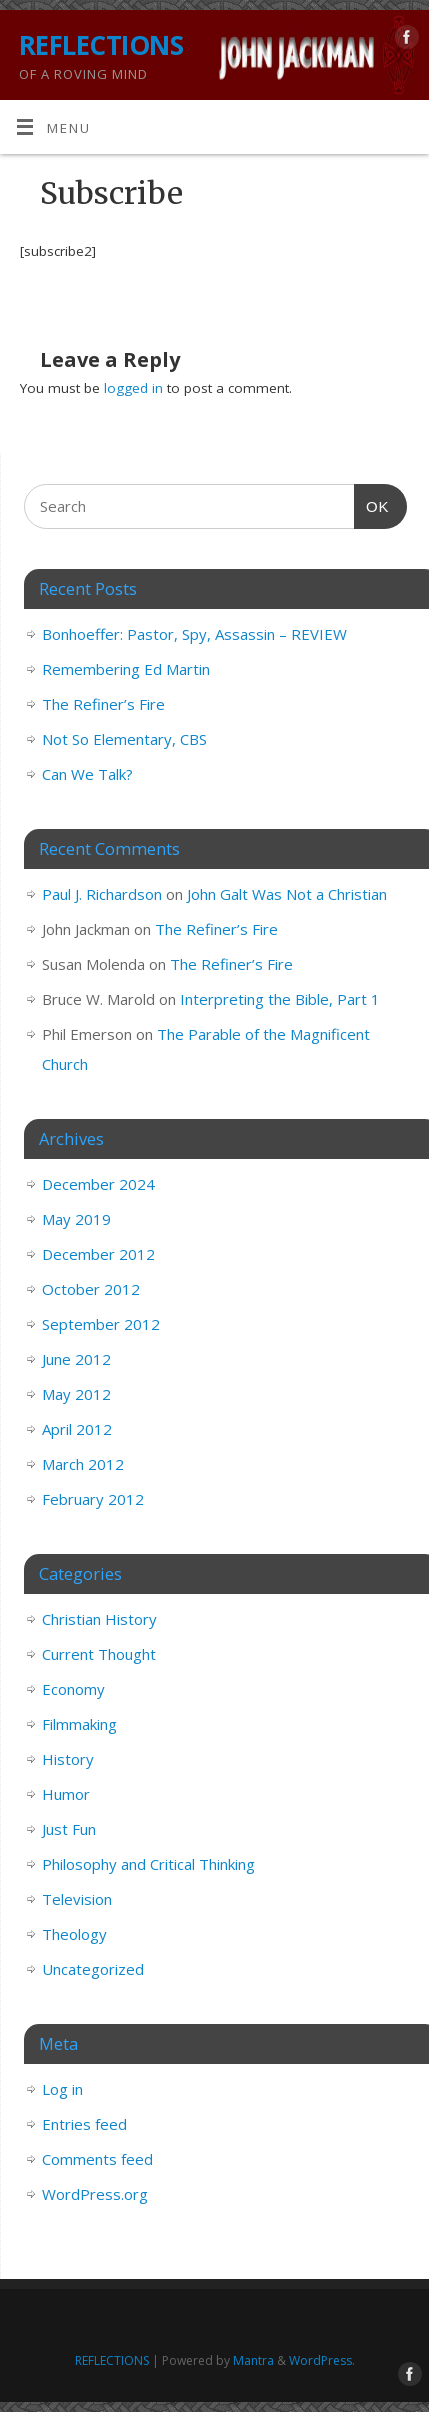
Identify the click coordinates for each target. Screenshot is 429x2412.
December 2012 (98, 1254)
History (68, 1759)
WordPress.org (95, 2194)
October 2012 (91, 1289)
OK (372, 504)
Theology (74, 1934)
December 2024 (98, 1184)
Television (77, 1899)
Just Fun (69, 1829)
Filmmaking (79, 1724)
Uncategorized (93, 1969)
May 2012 (76, 1394)
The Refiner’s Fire (103, 704)
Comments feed (97, 2159)
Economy (73, 1689)
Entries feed (84, 2124)
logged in (133, 388)
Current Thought (99, 1654)
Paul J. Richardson (102, 894)
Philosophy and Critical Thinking (148, 1864)
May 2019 (76, 1219)
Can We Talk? (87, 774)
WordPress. (322, 2360)
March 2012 (83, 1464)
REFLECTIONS (101, 45)
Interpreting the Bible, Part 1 (280, 999)
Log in (62, 2089)
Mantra (253, 2360)
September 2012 (101, 1324)
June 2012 (76, 1359)
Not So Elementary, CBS (124, 739)
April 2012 (77, 1429)
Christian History (99, 1619)
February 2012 (93, 1499)
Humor (66, 1794)
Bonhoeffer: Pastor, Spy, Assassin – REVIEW (194, 634)
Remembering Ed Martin (126, 669)
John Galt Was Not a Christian (287, 894)
